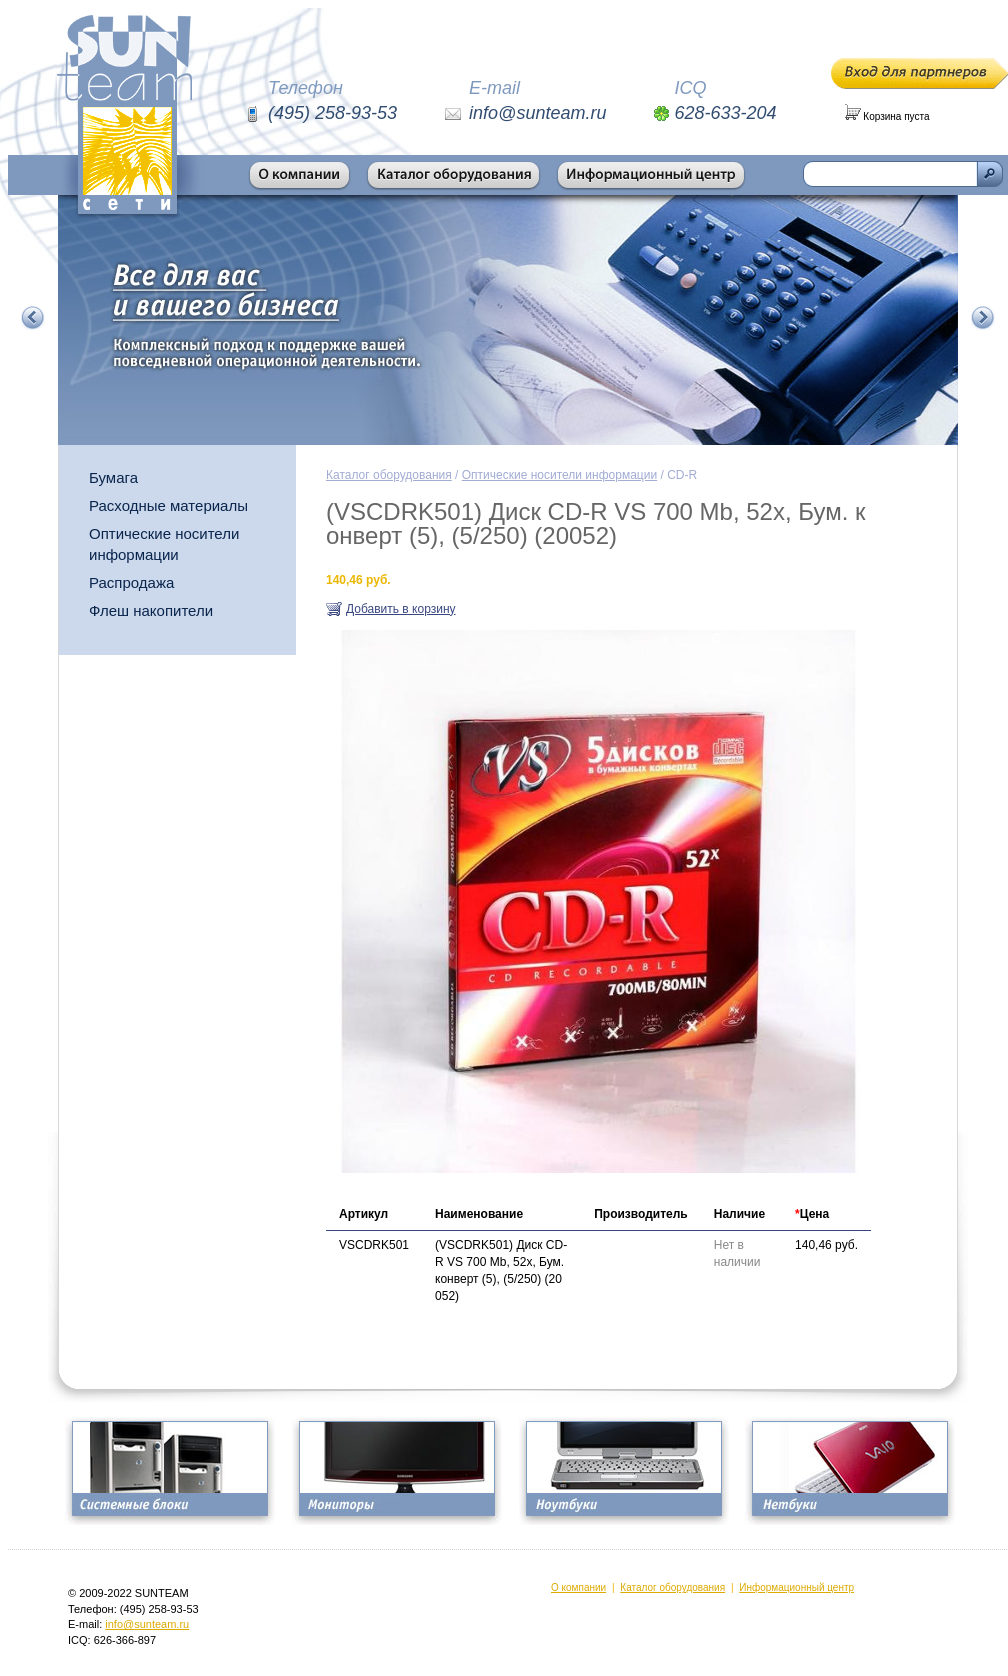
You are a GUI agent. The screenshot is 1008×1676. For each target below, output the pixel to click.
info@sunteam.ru (147, 1624)
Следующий (983, 318)
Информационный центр (796, 1587)
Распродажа (131, 582)
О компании (578, 1587)
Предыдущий (33, 318)
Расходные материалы (168, 505)
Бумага (113, 477)
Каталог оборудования (389, 475)
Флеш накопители (151, 610)
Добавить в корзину (401, 609)
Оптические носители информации (164, 544)
